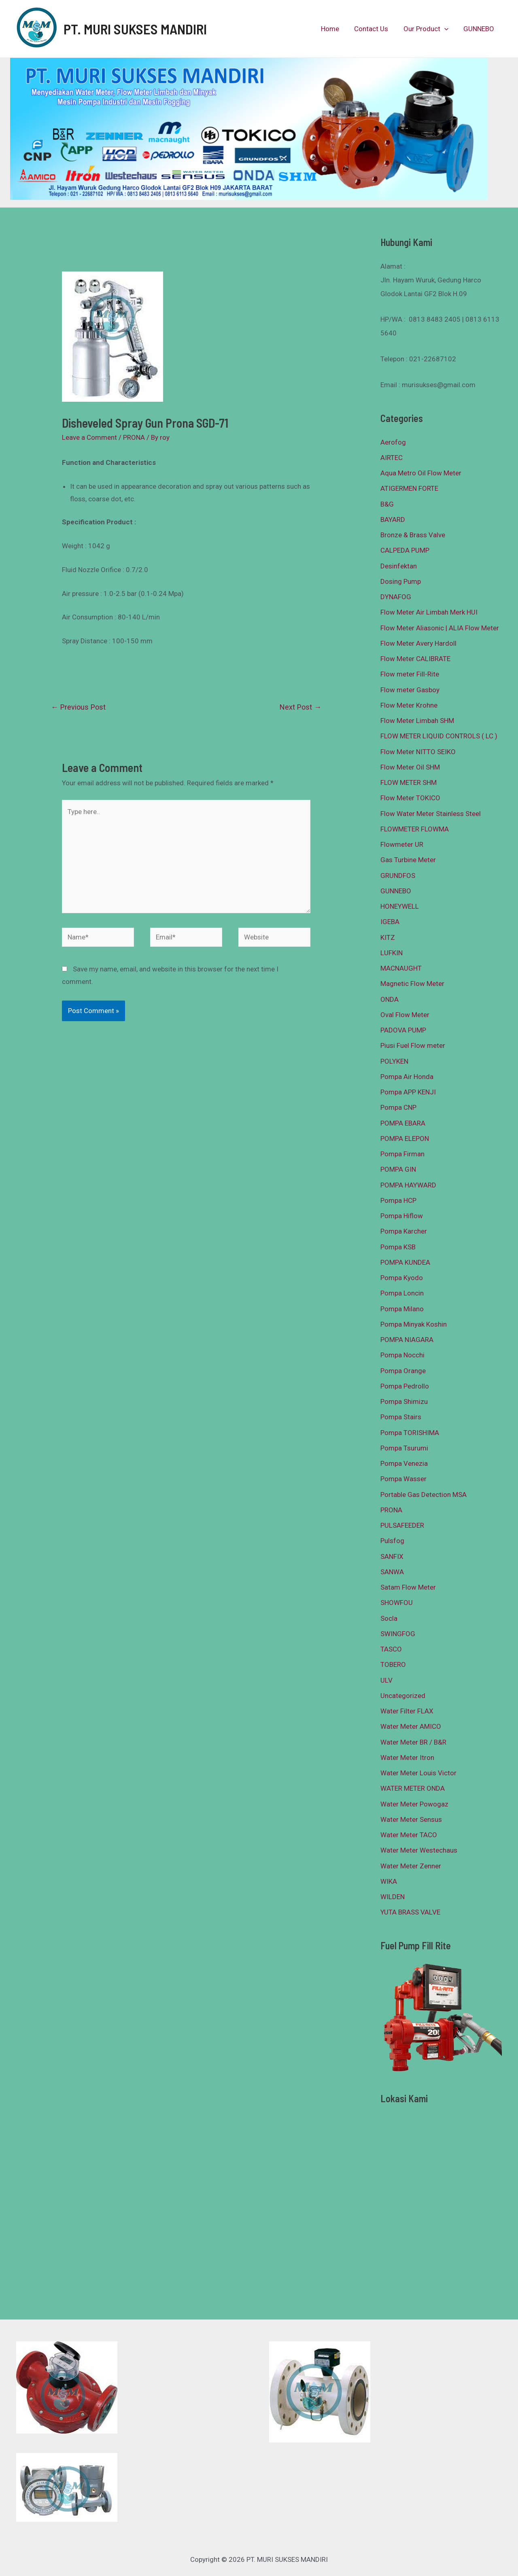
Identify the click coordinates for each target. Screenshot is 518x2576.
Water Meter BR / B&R (413, 1742)
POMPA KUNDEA (405, 1262)
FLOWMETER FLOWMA (414, 829)
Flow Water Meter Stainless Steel (430, 814)
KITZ (387, 937)
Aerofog (393, 442)
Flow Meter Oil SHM (410, 767)
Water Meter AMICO (410, 1726)
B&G (387, 504)
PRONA (134, 437)
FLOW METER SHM (408, 782)
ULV (386, 1680)
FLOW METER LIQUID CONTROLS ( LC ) (438, 736)
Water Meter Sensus (411, 1819)
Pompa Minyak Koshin (413, 1324)
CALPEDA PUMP (404, 550)
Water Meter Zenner (410, 1866)
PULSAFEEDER (402, 1525)
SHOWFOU (396, 1603)
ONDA (389, 999)
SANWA (392, 1572)
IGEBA (389, 922)
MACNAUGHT (401, 968)
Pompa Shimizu (404, 1401)
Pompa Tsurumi (404, 1448)
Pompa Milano (402, 1309)
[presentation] (446, 29)
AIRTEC (391, 458)
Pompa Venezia (404, 1463)
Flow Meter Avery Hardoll (418, 643)
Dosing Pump (400, 581)
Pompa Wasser (403, 1479)
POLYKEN (394, 1061)
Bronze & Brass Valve (412, 535)
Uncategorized (402, 1696)
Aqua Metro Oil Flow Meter (420, 473)
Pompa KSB (398, 1247)
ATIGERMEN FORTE (409, 488)
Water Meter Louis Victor (418, 1773)
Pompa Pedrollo (404, 1386)
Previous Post (78, 707)
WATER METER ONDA (412, 1788)
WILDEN (392, 1897)
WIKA (388, 1881)
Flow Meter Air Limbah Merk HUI (429, 612)
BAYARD (392, 519)
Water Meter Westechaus (418, 1850)
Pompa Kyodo (401, 1278)
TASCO (391, 1649)
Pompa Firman (402, 1154)
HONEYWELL (399, 906)
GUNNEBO (479, 29)
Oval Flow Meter (404, 1015)
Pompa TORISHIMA (409, 1433)
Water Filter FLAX (406, 1711)
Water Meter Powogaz (414, 1804)
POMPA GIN (398, 1169)
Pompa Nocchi (402, 1355)
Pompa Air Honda (406, 1077)
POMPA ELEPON (404, 1138)
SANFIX (391, 1556)
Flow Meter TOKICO (410, 798)
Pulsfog (392, 1541)
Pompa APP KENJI (408, 1092)
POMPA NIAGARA (406, 1340)
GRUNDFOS (397, 875)
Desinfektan (398, 566)
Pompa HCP (398, 1200)
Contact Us (375, 29)
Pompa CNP (398, 1107)
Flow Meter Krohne (408, 705)
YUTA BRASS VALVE (410, 1912)
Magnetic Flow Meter (412, 984)
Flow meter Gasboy (409, 690)
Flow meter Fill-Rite (409, 674)
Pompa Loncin (402, 1293)
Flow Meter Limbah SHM (417, 721)
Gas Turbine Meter (408, 860)
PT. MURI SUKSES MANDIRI (135, 28)
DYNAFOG (395, 597)
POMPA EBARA (402, 1123)
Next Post (300, 707)
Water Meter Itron (407, 1757)
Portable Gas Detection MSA (423, 1494)
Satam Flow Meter (408, 1587)
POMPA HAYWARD (408, 1185)
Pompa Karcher (403, 1231)
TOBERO (393, 1664)
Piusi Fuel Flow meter (412, 1045)
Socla (388, 1618)
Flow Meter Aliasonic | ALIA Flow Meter (439, 628)
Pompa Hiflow (401, 1216)
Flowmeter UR (401, 844)
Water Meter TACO (408, 1835)
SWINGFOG (397, 1634)
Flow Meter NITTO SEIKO (418, 752)
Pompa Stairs (400, 1417)
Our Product (427, 29)
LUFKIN (391, 953)
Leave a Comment (89, 437)
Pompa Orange (403, 1371)
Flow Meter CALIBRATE (415, 659)
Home (335, 29)
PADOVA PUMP (403, 1030)
